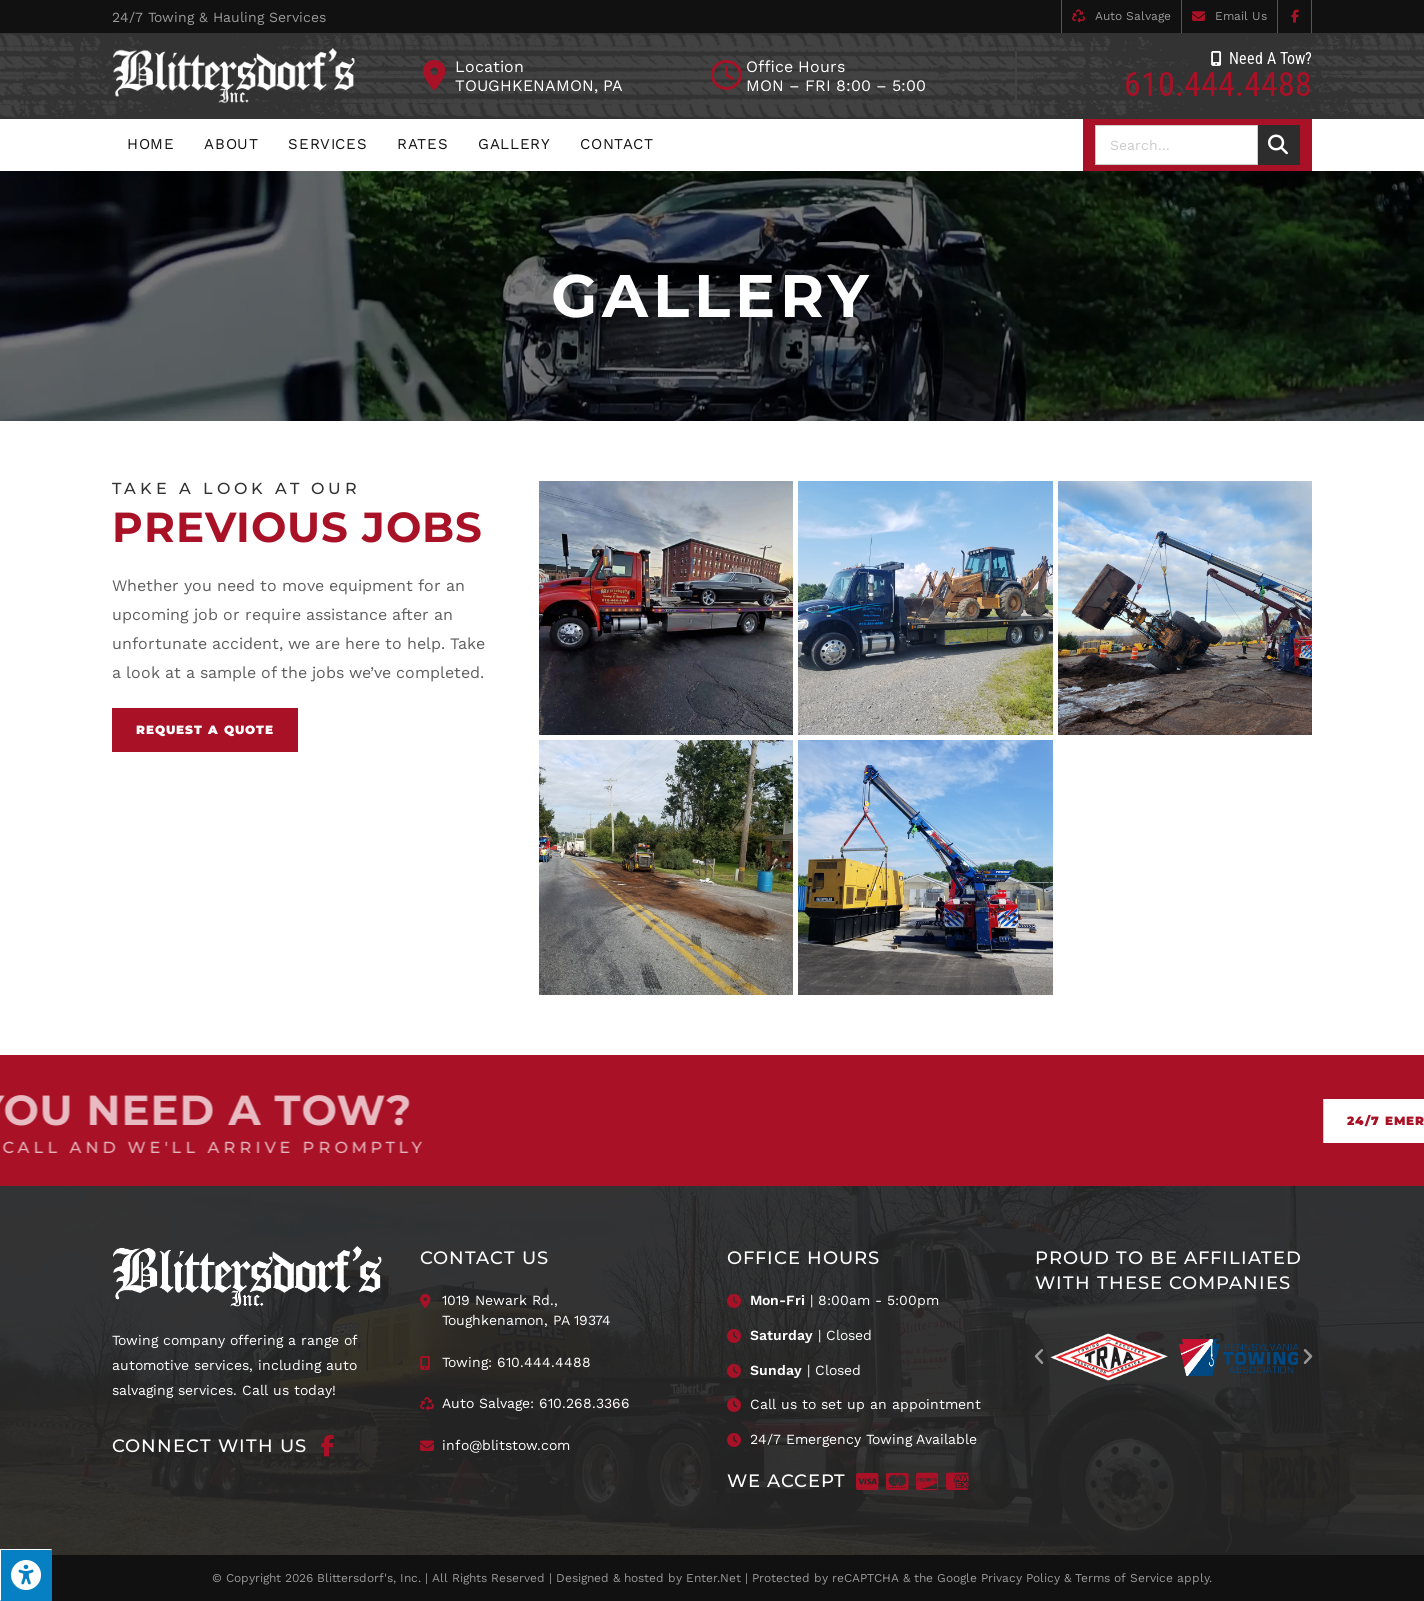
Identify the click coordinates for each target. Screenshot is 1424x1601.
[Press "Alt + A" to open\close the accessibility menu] (26, 1575)
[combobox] (1176, 145)
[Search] (1279, 145)
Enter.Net (713, 1578)
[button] (1039, 1357)
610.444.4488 (1218, 84)
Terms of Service (1124, 1578)
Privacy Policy (1020, 1578)
